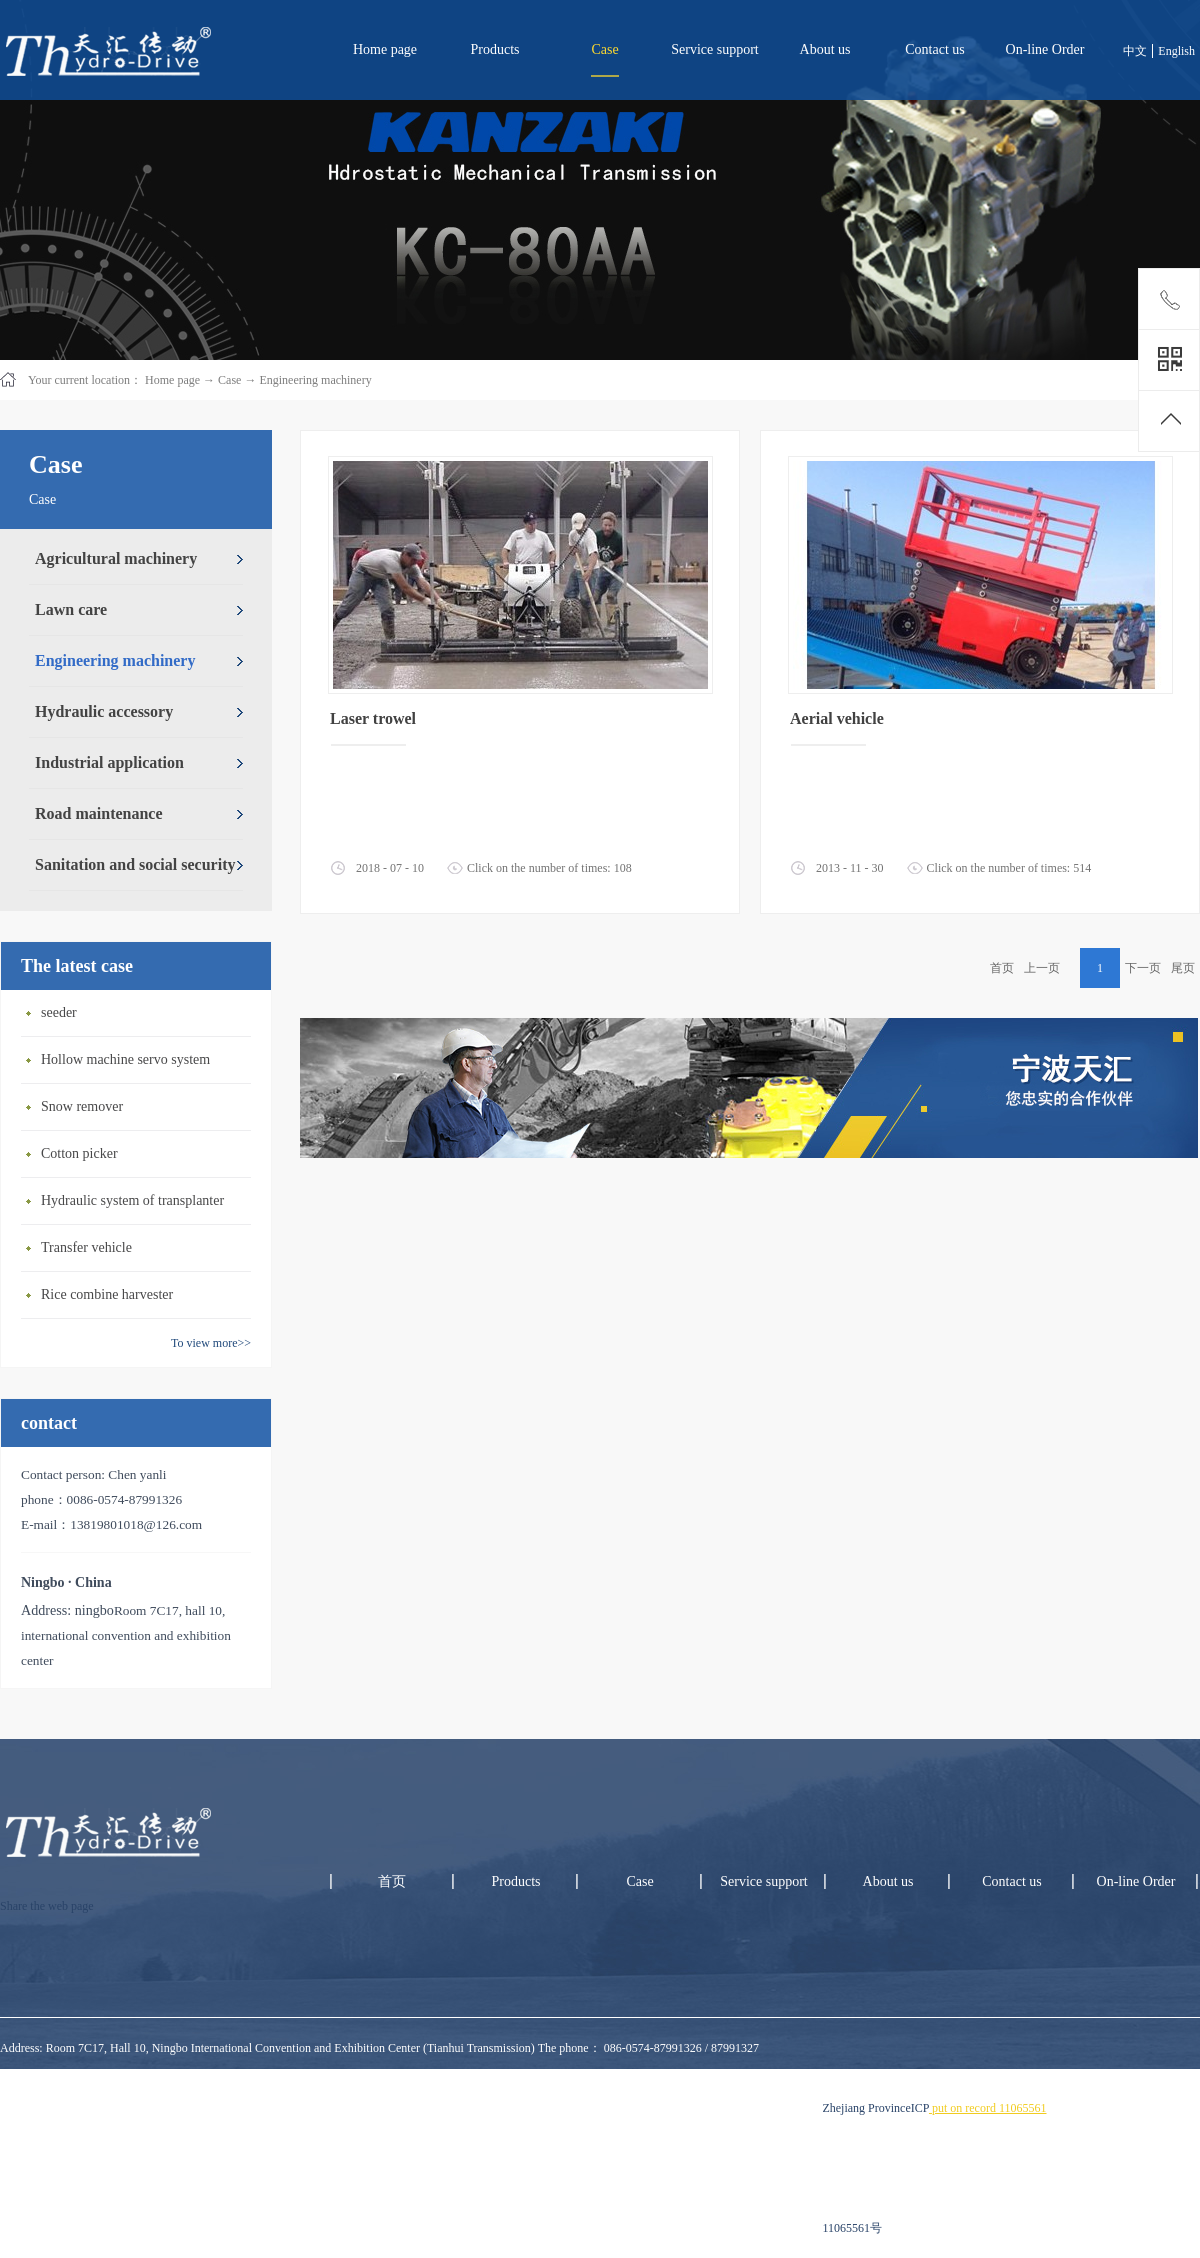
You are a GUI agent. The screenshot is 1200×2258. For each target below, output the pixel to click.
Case (229, 380)
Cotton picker (79, 1153)
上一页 (1042, 968)
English (1176, 51)
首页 (1002, 968)
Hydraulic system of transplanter (132, 1200)
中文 (1135, 51)
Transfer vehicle (86, 1247)
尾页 (1183, 968)
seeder (59, 1012)
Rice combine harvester (107, 1294)
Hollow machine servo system (125, 1059)
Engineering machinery (315, 380)
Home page (385, 49)
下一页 (1143, 968)
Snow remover (82, 1106)
